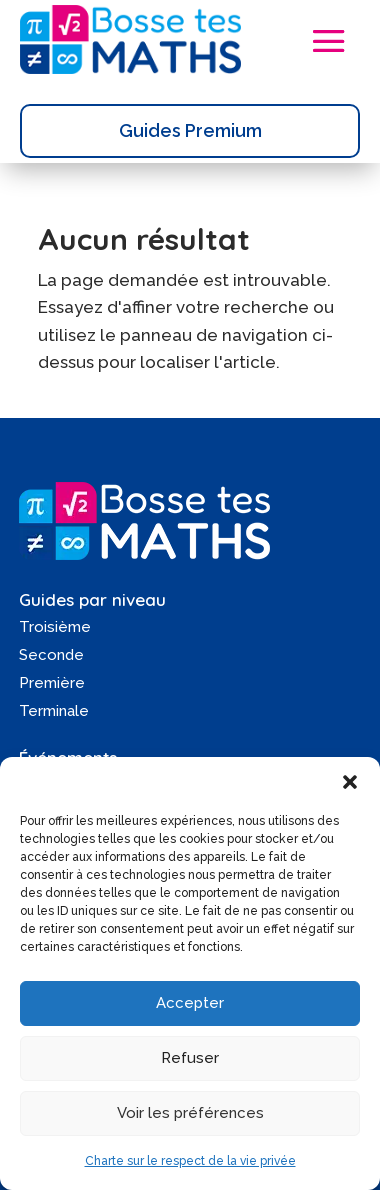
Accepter (190, 1003)
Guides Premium (190, 130)
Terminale (54, 711)
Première (52, 683)
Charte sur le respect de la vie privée (190, 1161)
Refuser (190, 1058)
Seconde (51, 655)
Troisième (55, 627)
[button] (350, 782)
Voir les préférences (190, 1113)
